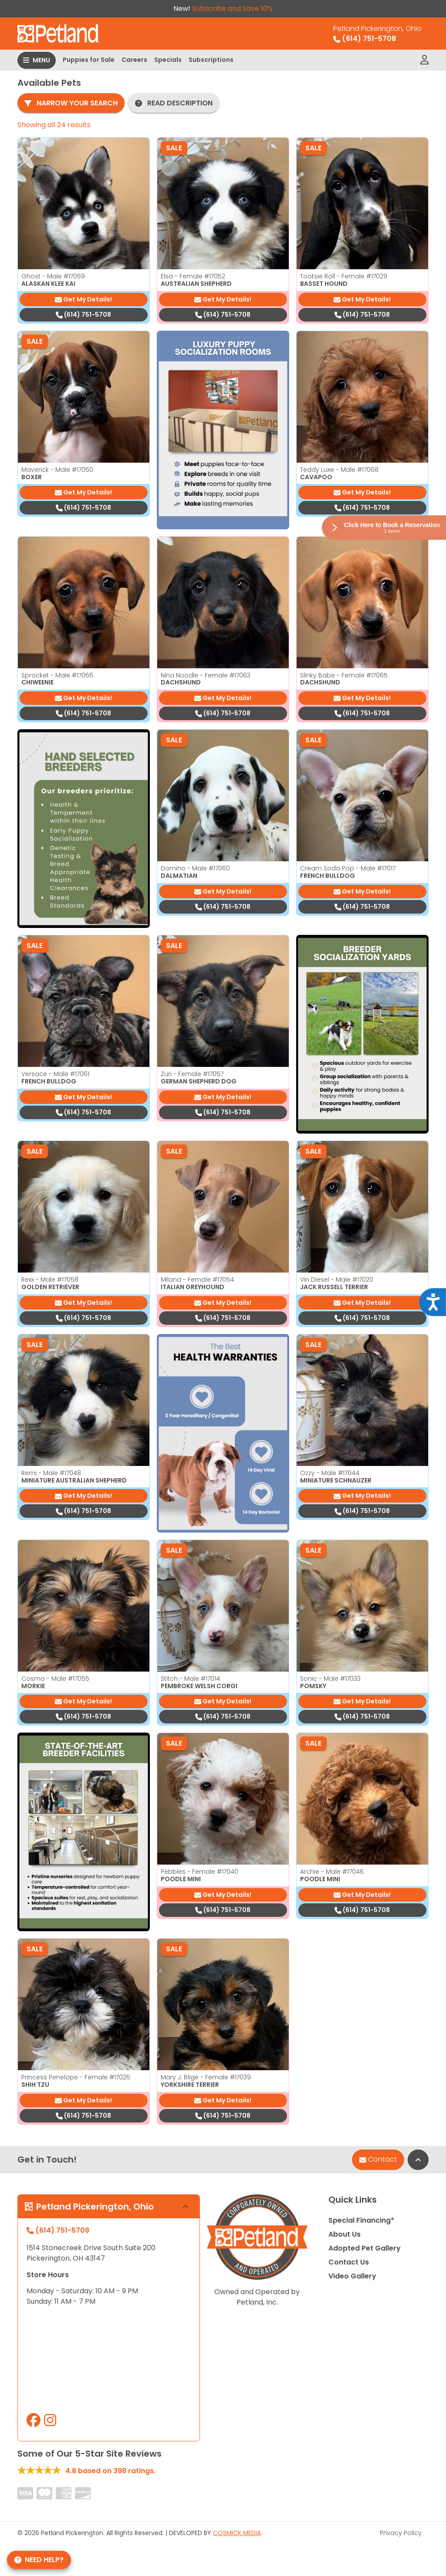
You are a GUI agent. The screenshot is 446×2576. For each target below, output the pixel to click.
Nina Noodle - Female (205, 675)
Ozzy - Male (329, 1473)
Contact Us (348, 2262)
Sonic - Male (330, 1678)
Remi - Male (51, 1473)
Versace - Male (55, 1074)
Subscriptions (211, 59)
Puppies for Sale (89, 59)
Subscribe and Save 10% (232, 8)
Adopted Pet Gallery (364, 2248)
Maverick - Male (57, 469)
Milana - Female (197, 1279)
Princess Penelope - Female (75, 2077)
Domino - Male (195, 868)
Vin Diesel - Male (336, 1279)
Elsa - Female (193, 276)
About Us (344, 2234)
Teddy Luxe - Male (339, 469)
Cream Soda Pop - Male (347, 868)
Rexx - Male (49, 1279)
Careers (134, 59)
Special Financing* (361, 2220)
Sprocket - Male (57, 675)
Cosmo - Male (55, 1678)
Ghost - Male (53, 276)
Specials (168, 59)
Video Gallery (352, 2276)
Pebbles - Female (199, 1871)
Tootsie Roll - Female (343, 276)
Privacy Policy (401, 2533)
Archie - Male (332, 1871)
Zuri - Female (192, 1074)
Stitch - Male (190, 1678)
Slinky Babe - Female (344, 675)
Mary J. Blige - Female (206, 2077)
